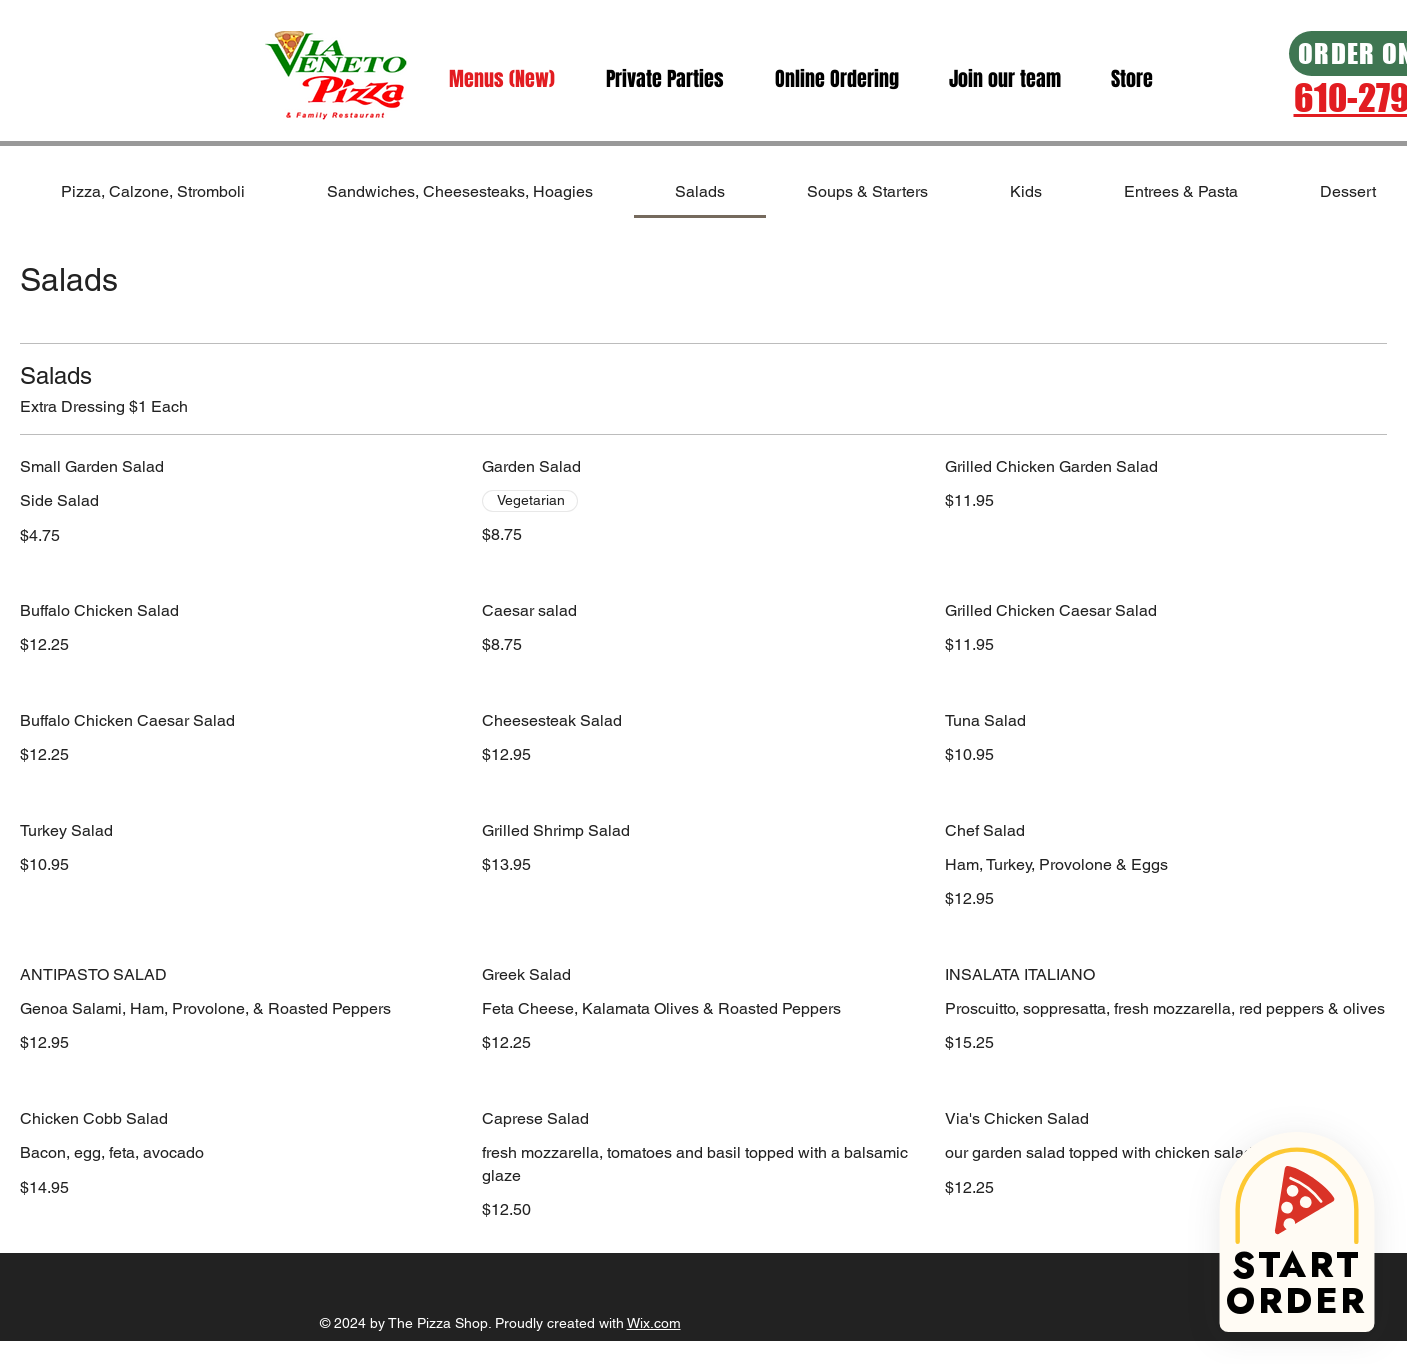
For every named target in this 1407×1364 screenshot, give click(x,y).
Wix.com (654, 1323)
